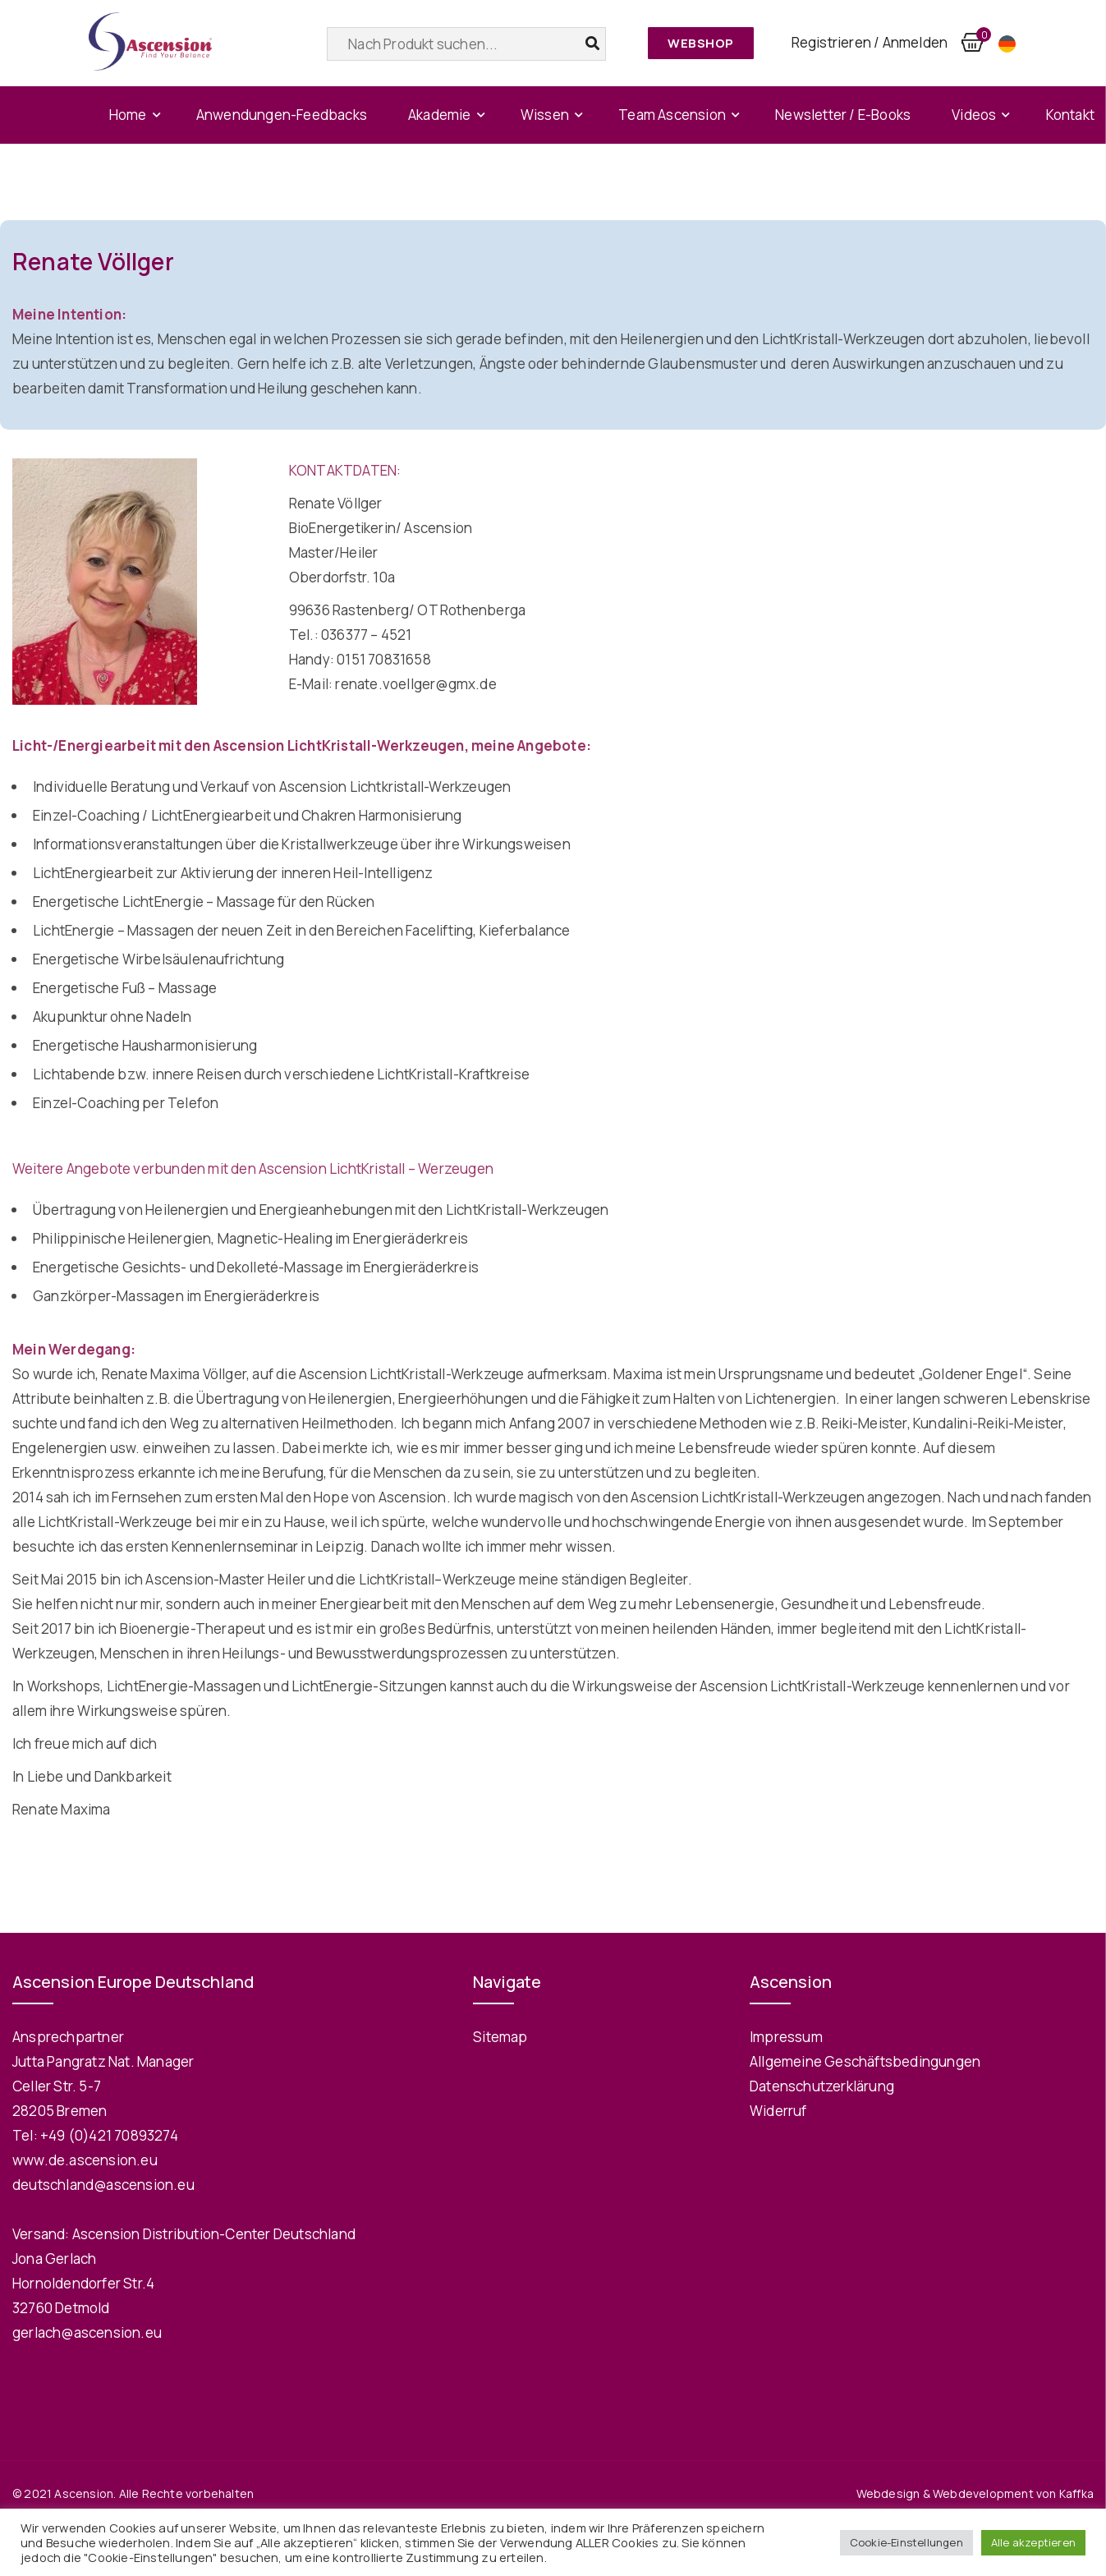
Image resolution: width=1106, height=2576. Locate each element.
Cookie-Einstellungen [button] (906, 2542)
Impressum (786, 2036)
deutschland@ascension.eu (103, 2184)
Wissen (545, 114)
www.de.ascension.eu (85, 2159)
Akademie (439, 114)
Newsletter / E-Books (843, 114)
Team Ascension (672, 114)
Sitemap (500, 2036)
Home (128, 114)
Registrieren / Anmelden (870, 42)
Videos (974, 114)
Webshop (701, 43)
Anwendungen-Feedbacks (281, 114)
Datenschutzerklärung (822, 2086)
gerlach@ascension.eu (87, 2332)
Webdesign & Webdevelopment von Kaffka (975, 2493)
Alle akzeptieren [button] (1033, 2542)
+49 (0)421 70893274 (109, 2135)
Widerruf (778, 2110)
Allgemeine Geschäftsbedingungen (865, 2061)
